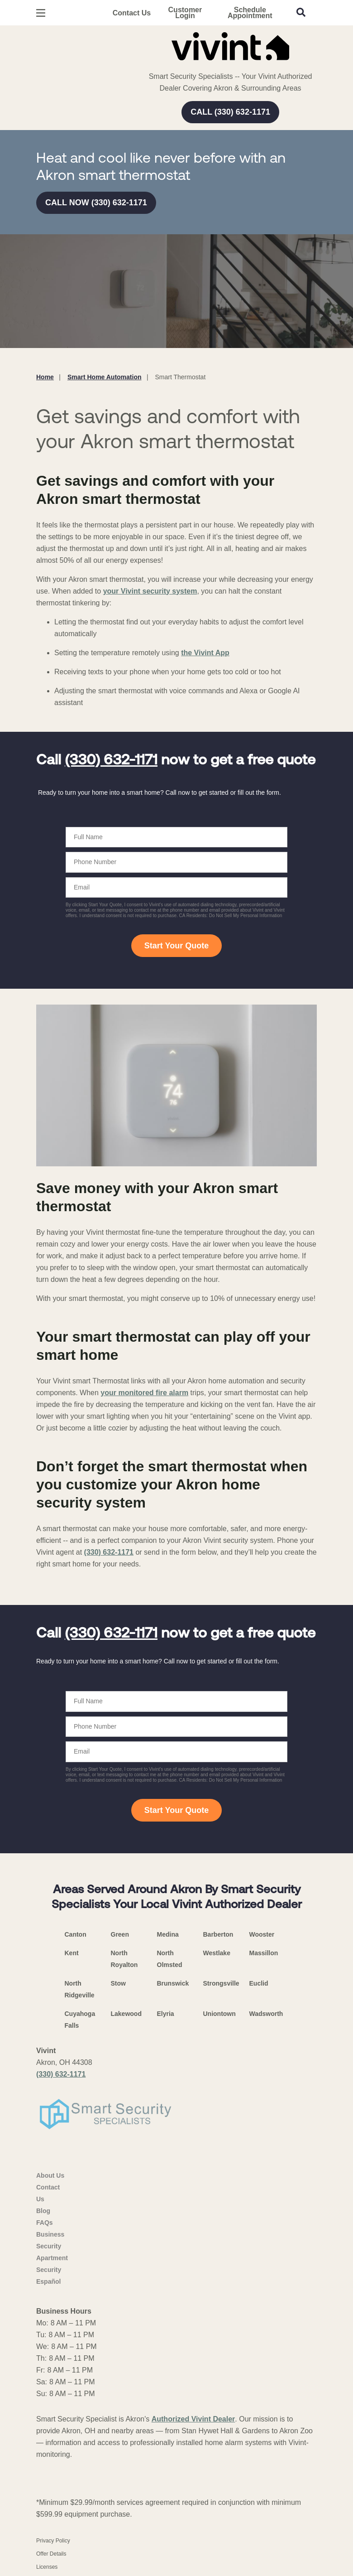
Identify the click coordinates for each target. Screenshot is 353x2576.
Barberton (218, 1934)
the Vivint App (205, 653)
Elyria (165, 2013)
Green (120, 1934)
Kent (72, 1953)
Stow (118, 1983)
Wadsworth (266, 2013)
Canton (75, 1934)
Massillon (263, 1953)
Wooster (262, 1934)
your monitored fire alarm (144, 1393)
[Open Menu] (40, 13)
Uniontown (219, 2013)
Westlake (216, 1953)
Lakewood (126, 2013)
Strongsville (221, 1983)
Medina (168, 1934)
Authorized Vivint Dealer (193, 2419)
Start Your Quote (176, 945)
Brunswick (173, 1983)
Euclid (258, 1983)
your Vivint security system (150, 591)
